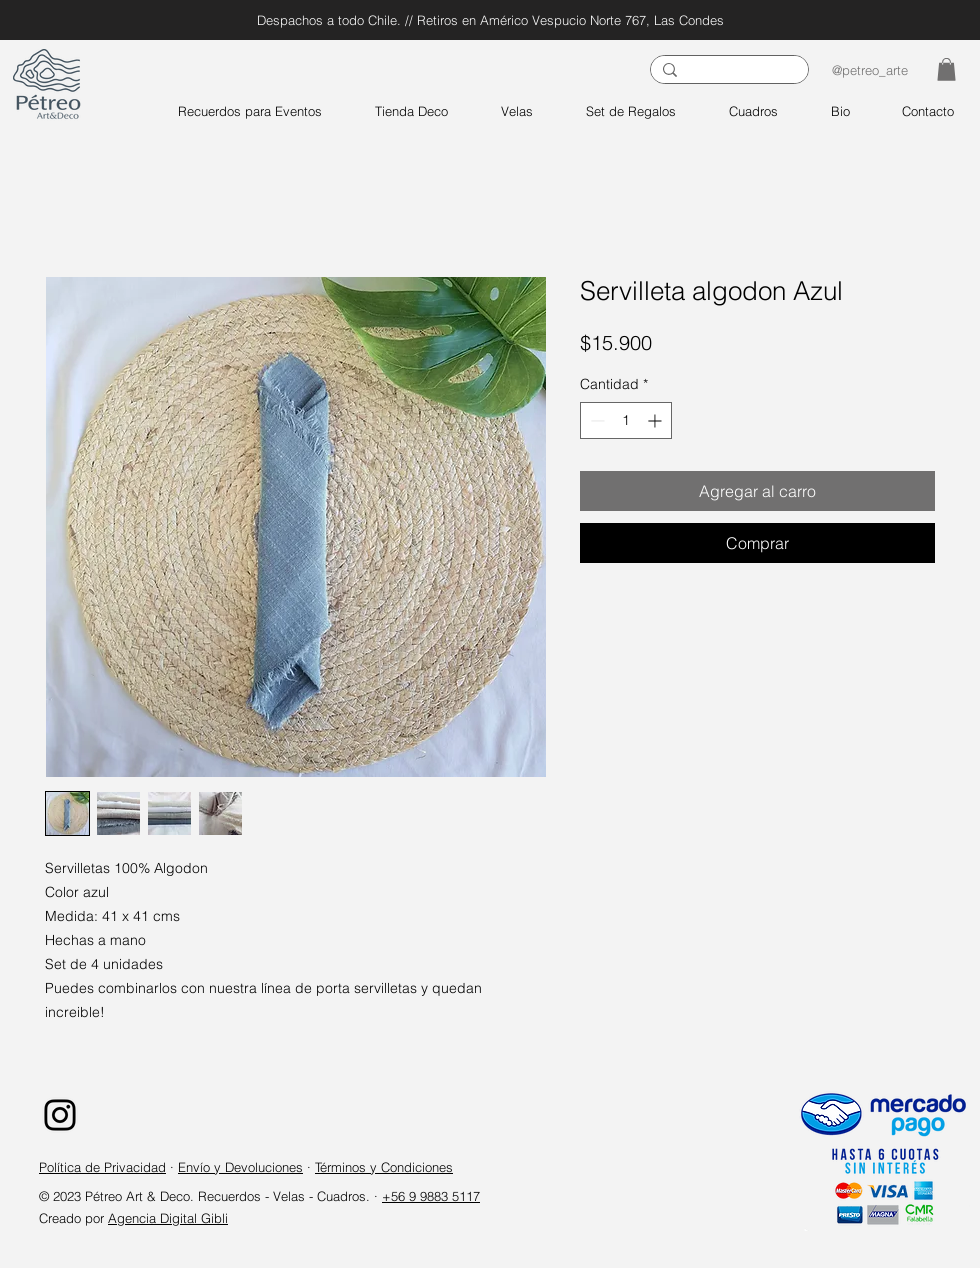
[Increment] (656, 420)
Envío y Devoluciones (240, 1167)
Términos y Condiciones (384, 1167)
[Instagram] (60, 1115)
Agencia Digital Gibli (168, 1218)
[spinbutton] (626, 420)
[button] (946, 69)
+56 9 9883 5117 (431, 1196)
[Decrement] (595, 420)
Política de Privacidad (102, 1167)
